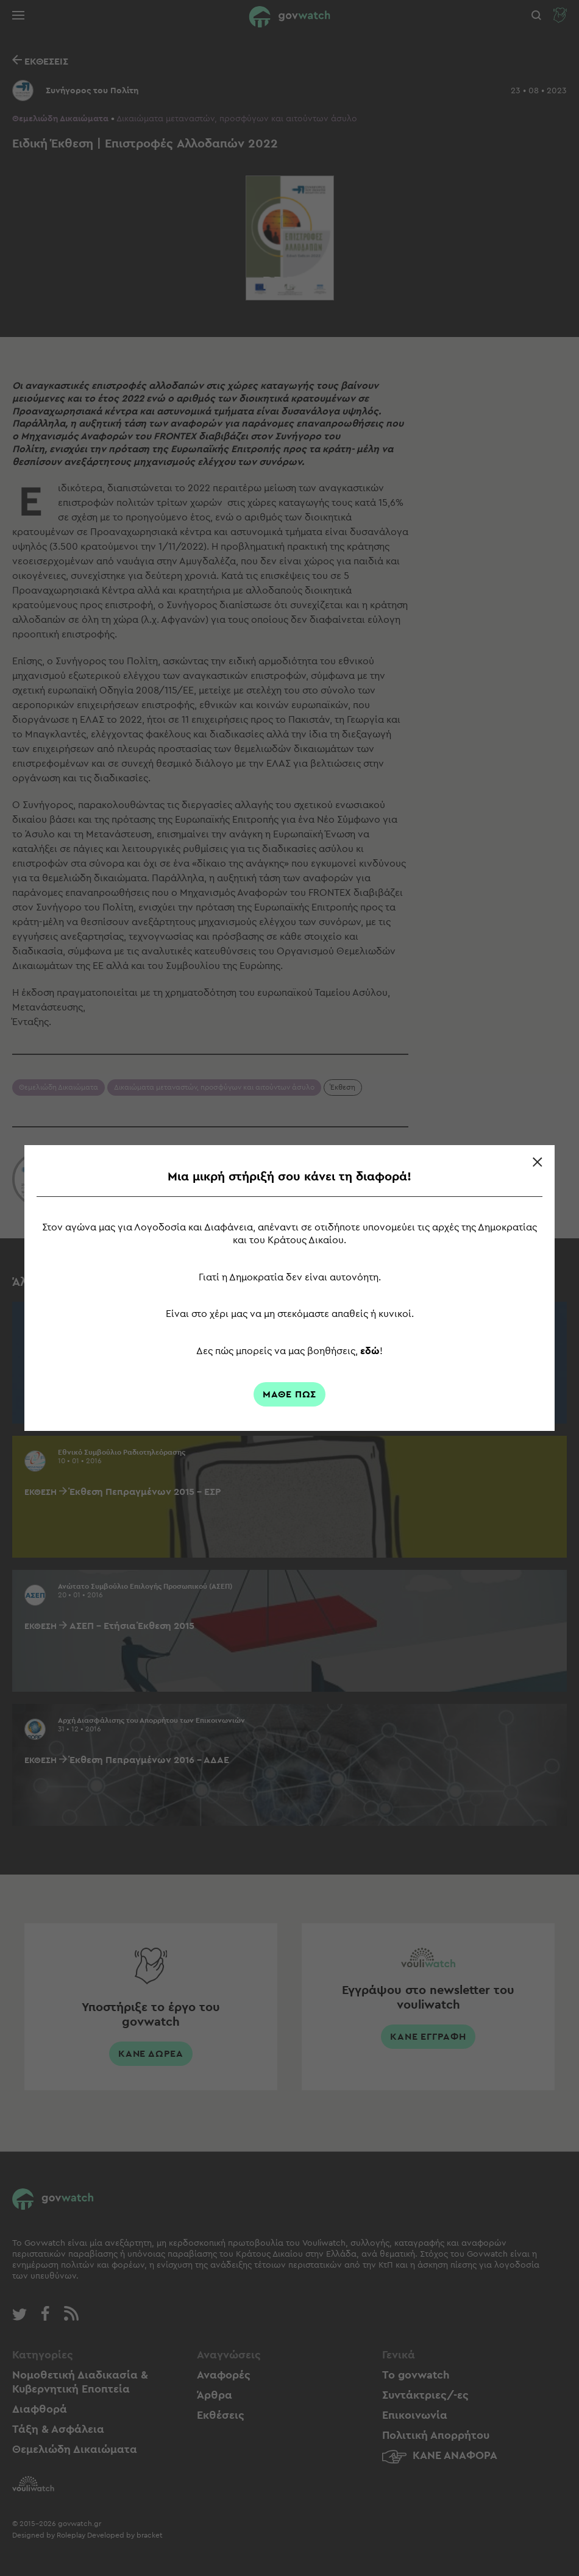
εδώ (370, 1351)
